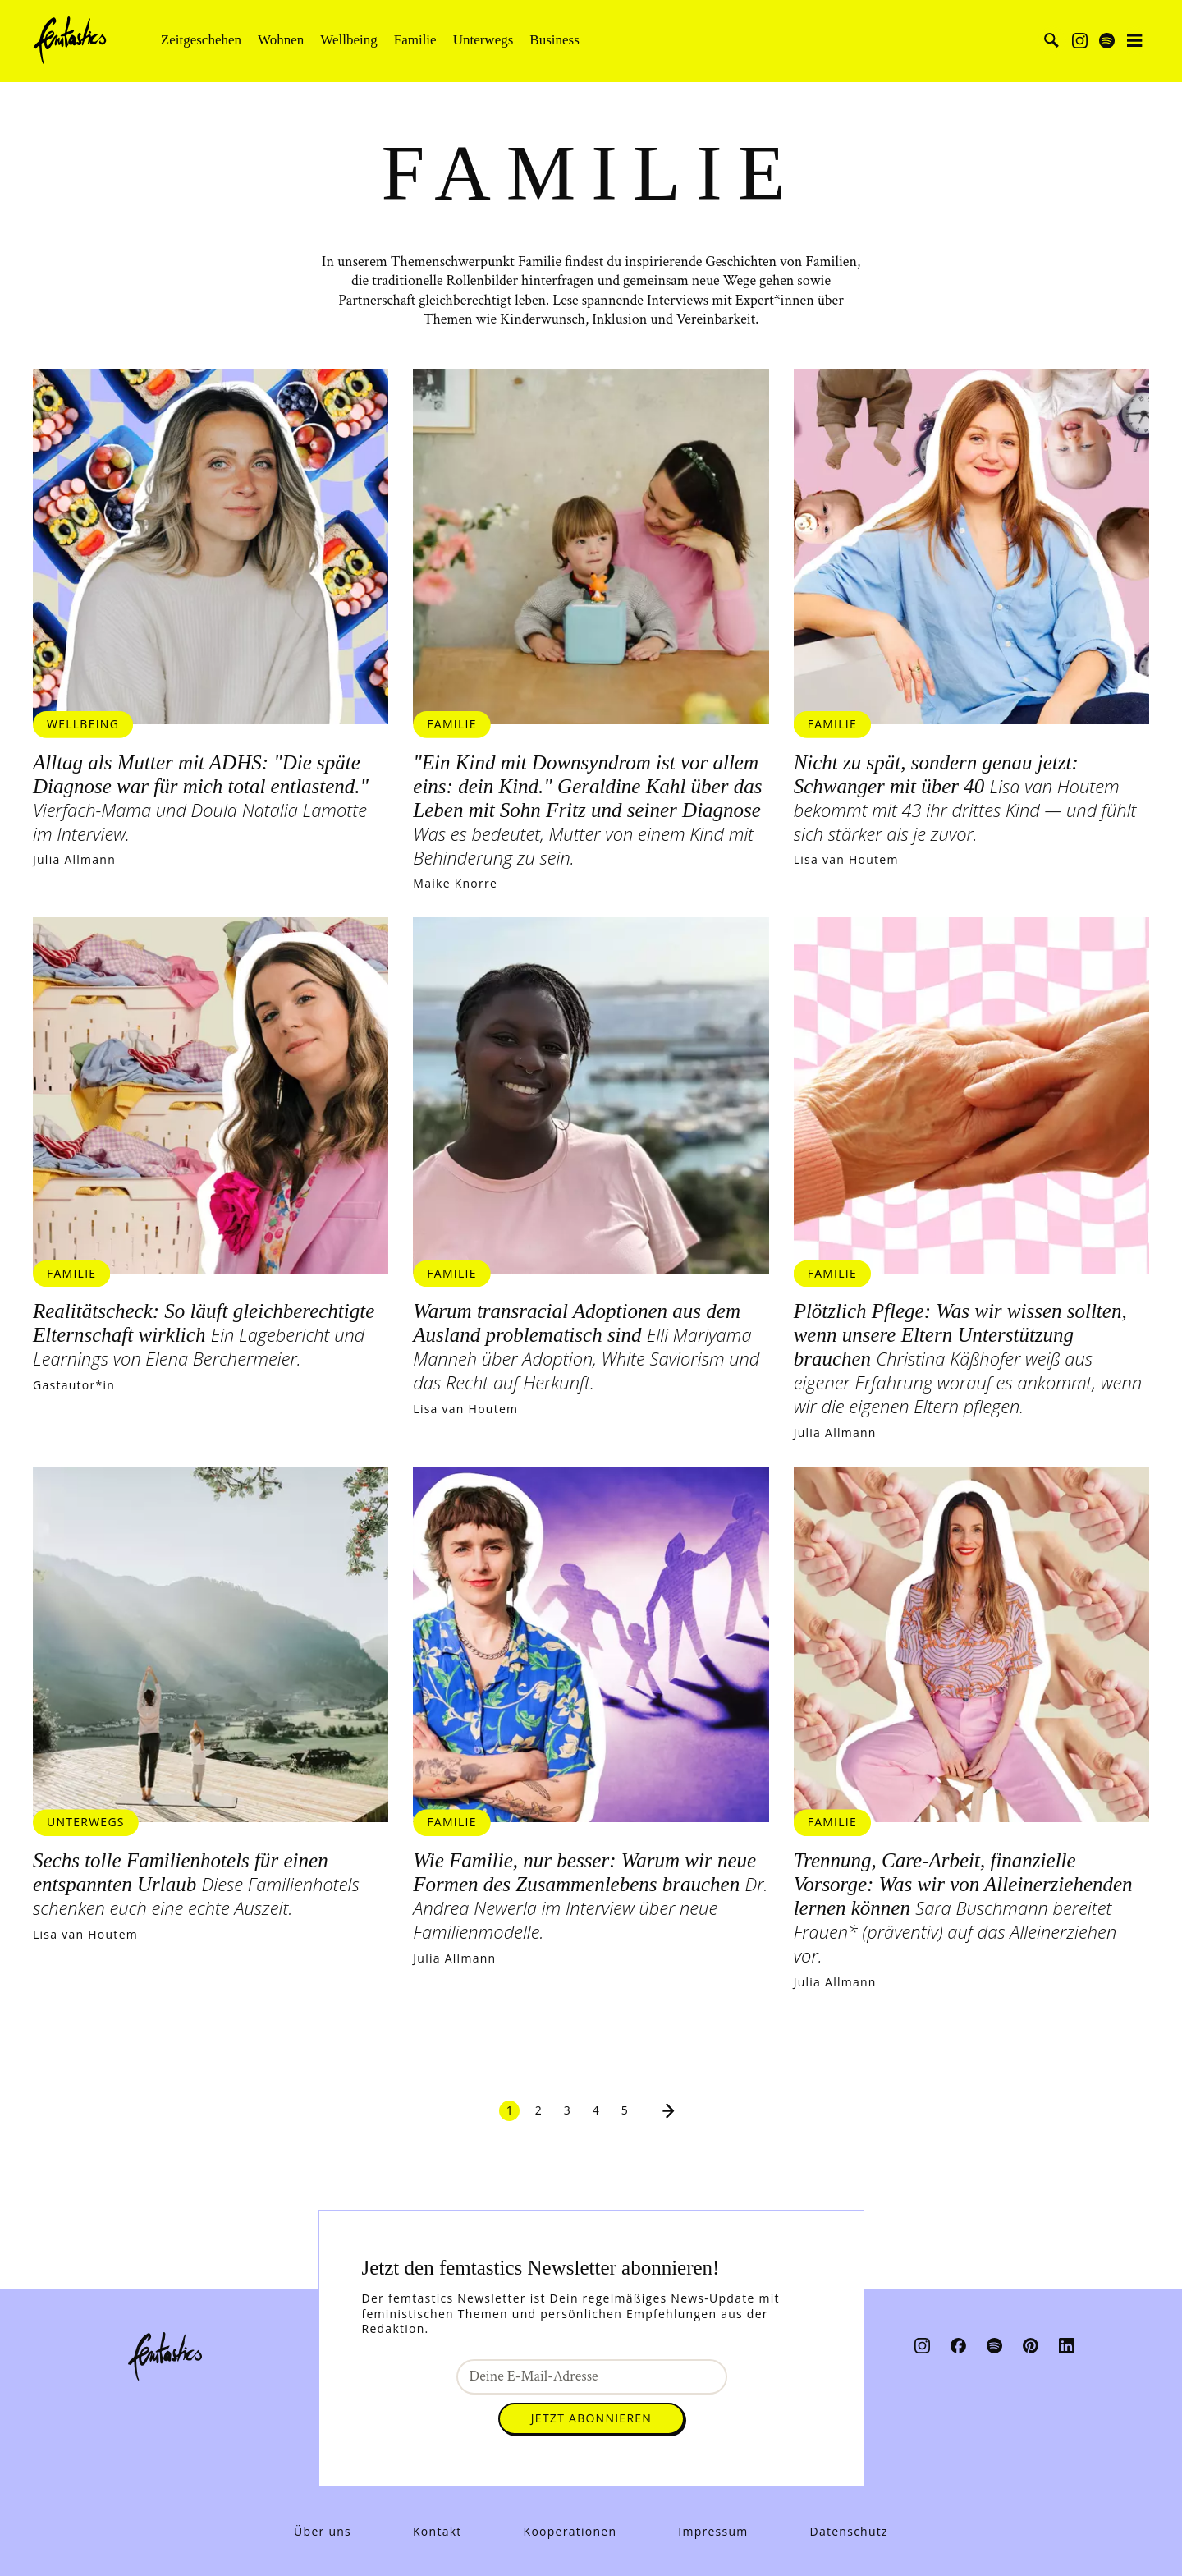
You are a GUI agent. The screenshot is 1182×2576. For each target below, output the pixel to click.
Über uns (322, 2531)
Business (554, 40)
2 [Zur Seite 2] (539, 2116)
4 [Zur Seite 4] (596, 2116)
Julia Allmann (74, 862)
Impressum (713, 2531)
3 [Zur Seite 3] (567, 2116)
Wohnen (281, 40)
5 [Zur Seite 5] (625, 2116)
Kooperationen (570, 2531)
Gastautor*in (74, 1389)
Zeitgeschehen (201, 40)
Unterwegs (483, 40)
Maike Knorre (455, 886)
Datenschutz (849, 2531)
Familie (415, 40)
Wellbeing (348, 40)
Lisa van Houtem (846, 862)
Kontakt (437, 2531)
